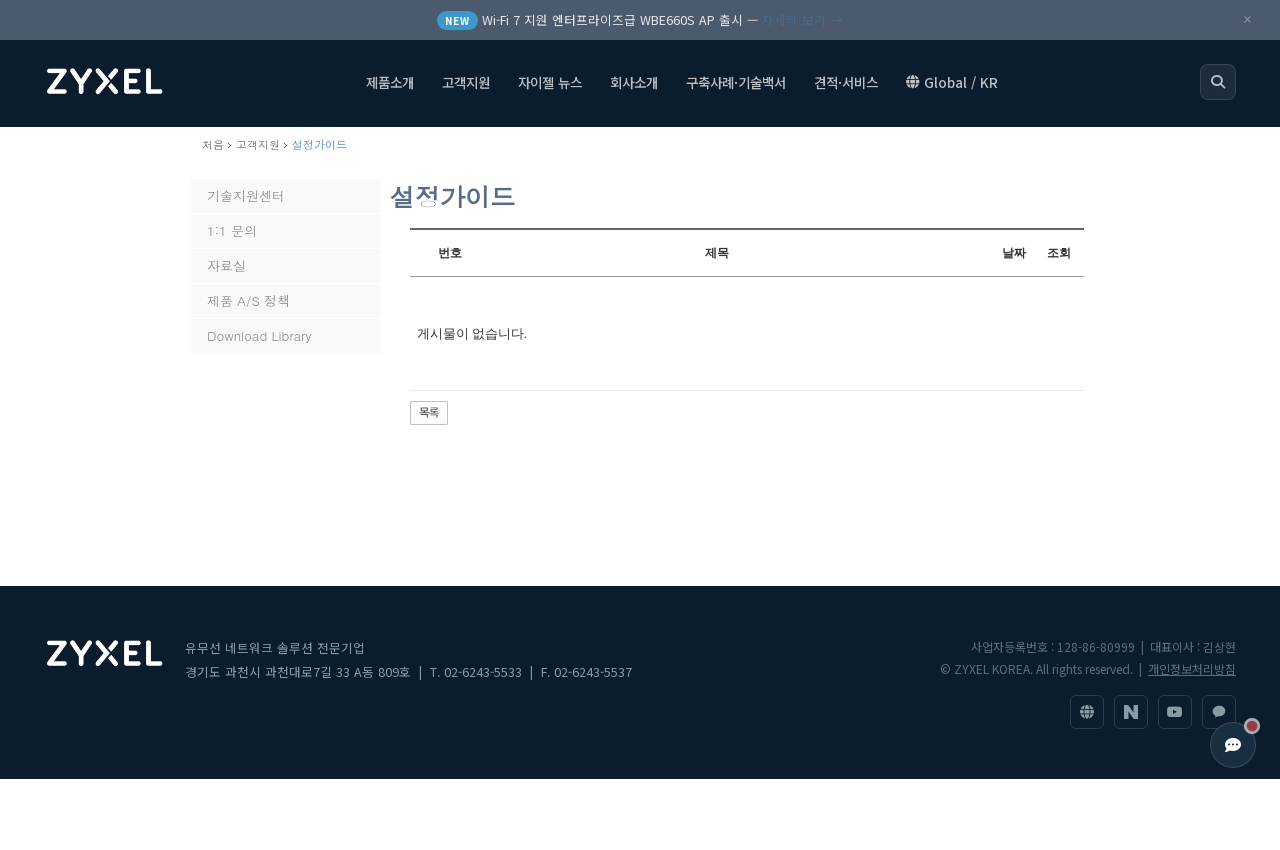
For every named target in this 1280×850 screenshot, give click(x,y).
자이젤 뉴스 (550, 85)
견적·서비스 (846, 85)
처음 (213, 144)
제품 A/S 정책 (248, 300)
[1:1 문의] (1219, 712)
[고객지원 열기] (1233, 745)
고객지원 (466, 85)
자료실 (226, 265)
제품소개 (390, 85)
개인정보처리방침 (1192, 668)
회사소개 (634, 85)
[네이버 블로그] (1131, 712)
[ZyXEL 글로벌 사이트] (1087, 712)
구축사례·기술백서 (736, 85)
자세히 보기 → (802, 19)
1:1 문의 (232, 230)
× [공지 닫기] (1247, 19)
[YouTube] (1175, 712)
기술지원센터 (246, 195)
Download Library (259, 335)
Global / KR (952, 85)
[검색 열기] (1218, 85)
